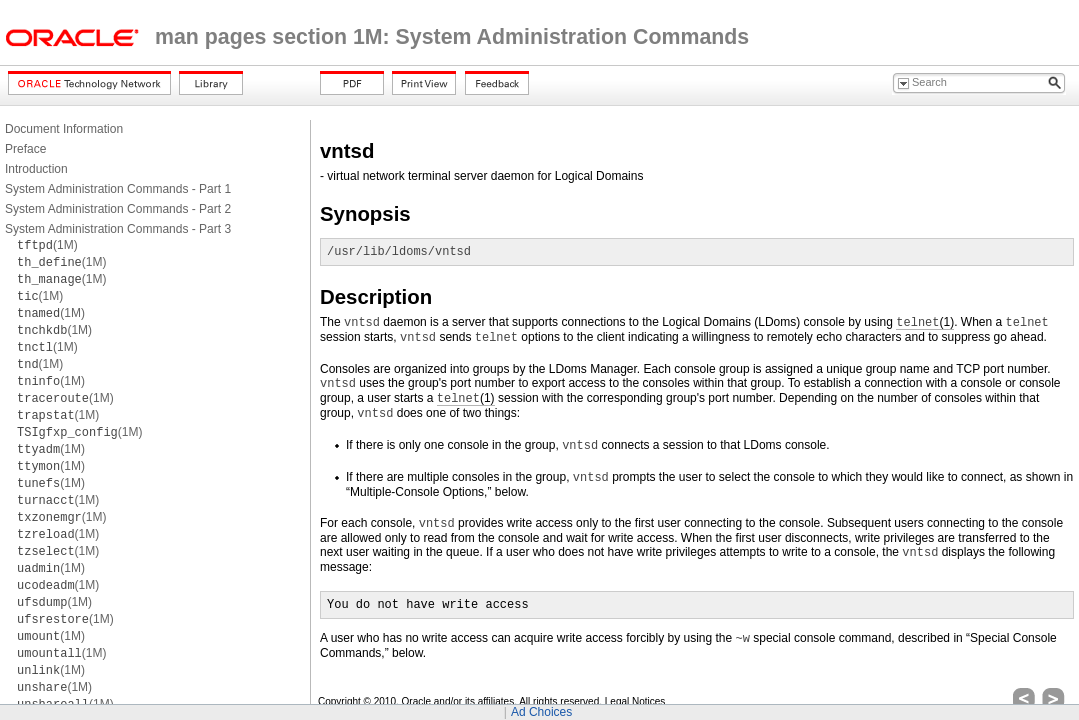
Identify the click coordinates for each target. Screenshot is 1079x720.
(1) (925, 322)
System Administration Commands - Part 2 (118, 209)
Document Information (64, 129)
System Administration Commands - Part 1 (118, 189)
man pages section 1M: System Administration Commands (452, 37)
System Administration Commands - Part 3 (118, 229)
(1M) (47, 245)
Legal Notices (635, 701)
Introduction (36, 169)
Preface (25, 149)
